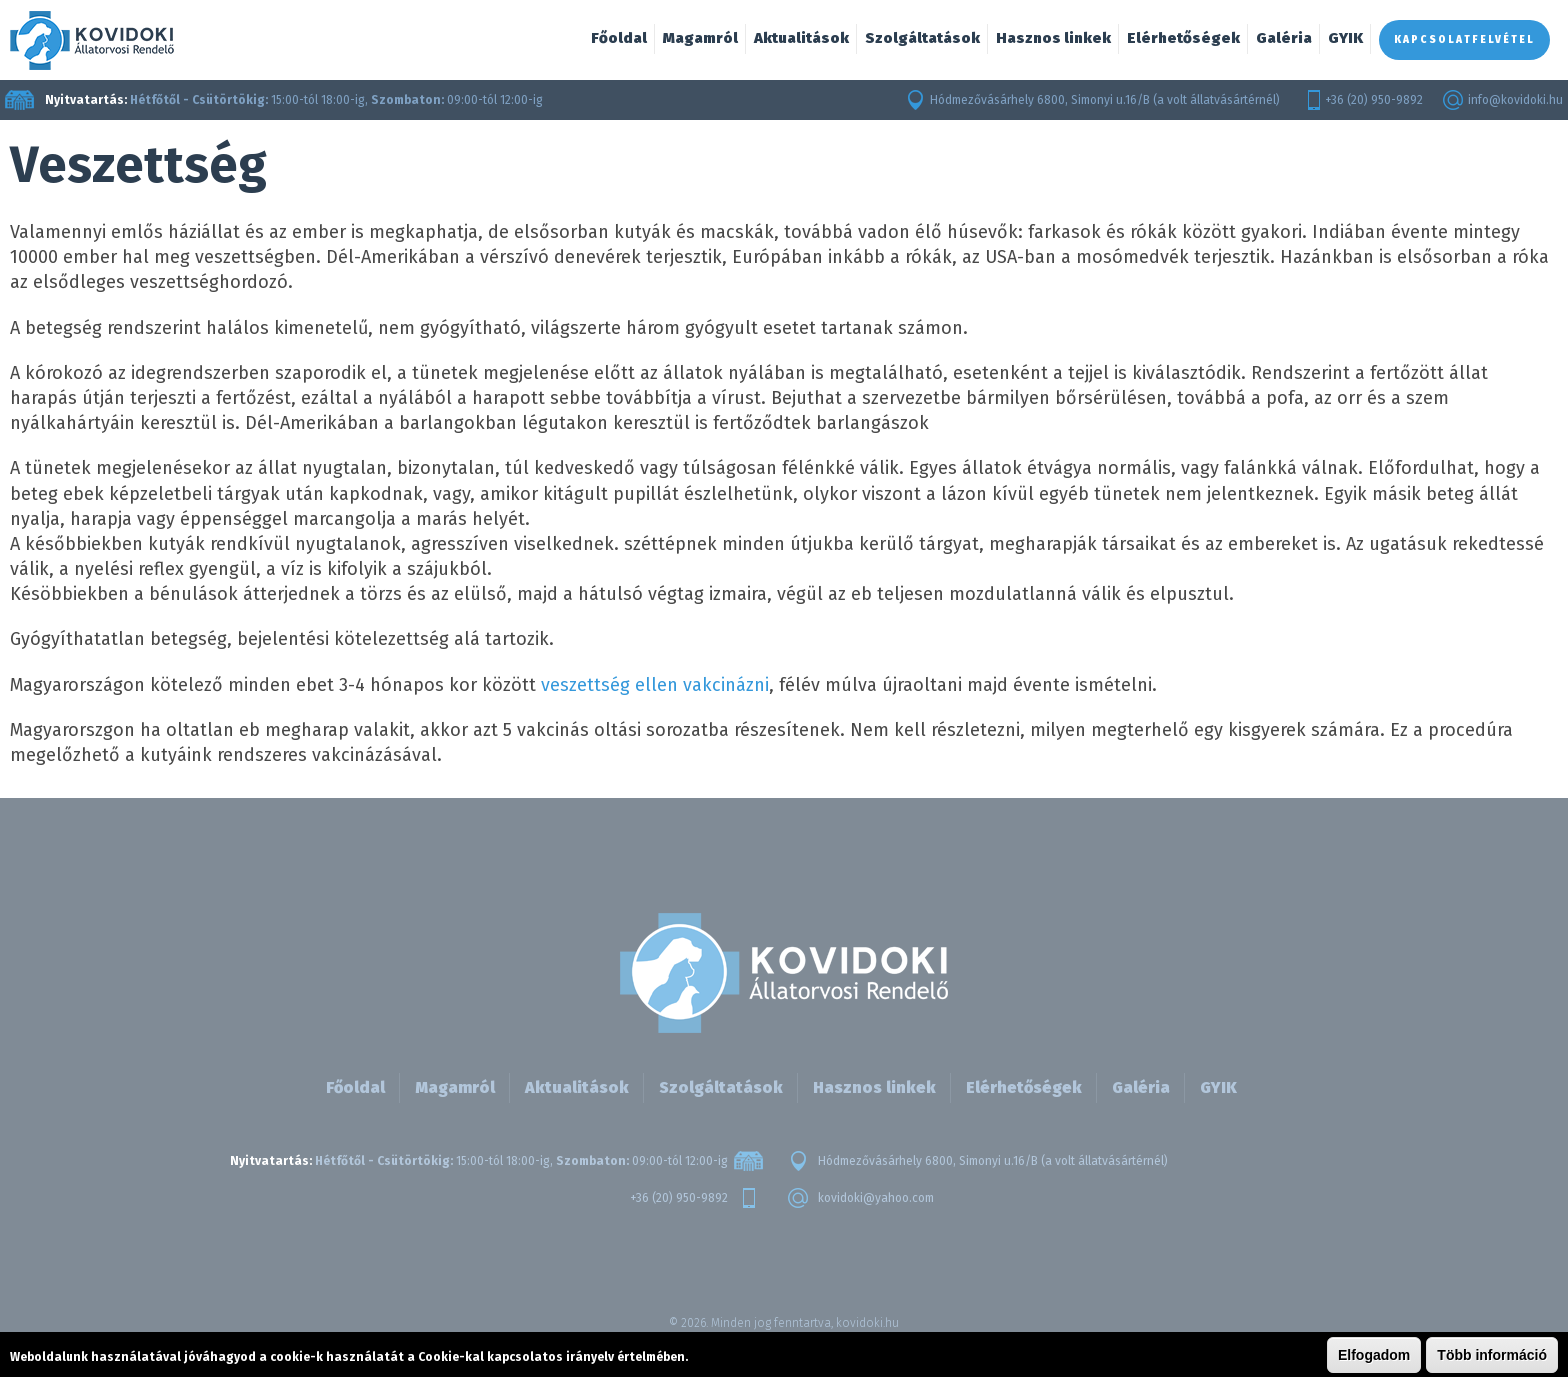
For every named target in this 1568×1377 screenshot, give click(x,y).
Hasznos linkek (1053, 38)
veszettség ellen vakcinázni (655, 685)
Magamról (700, 38)
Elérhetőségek (1183, 38)
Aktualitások (801, 38)
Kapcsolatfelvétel (1464, 40)
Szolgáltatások (922, 38)
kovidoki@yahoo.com (876, 1198)
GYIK (1345, 38)
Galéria (1284, 38)
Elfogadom (1374, 1355)
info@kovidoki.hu (1515, 100)
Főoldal (619, 38)
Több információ (1492, 1355)
